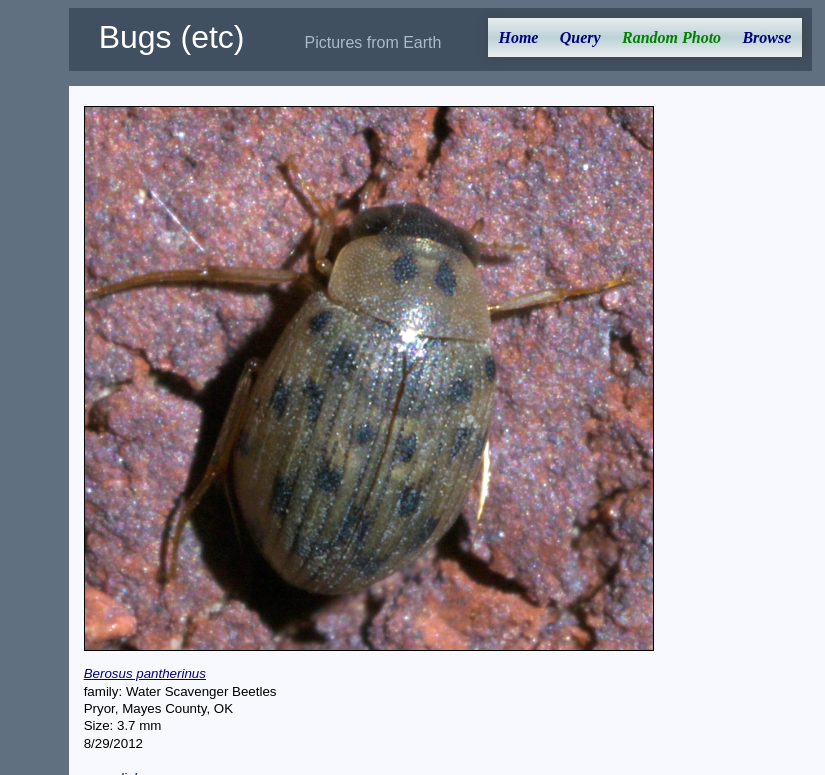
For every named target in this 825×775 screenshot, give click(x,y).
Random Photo (671, 37)
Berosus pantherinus (145, 673)
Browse (766, 37)
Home (518, 37)
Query (580, 37)
